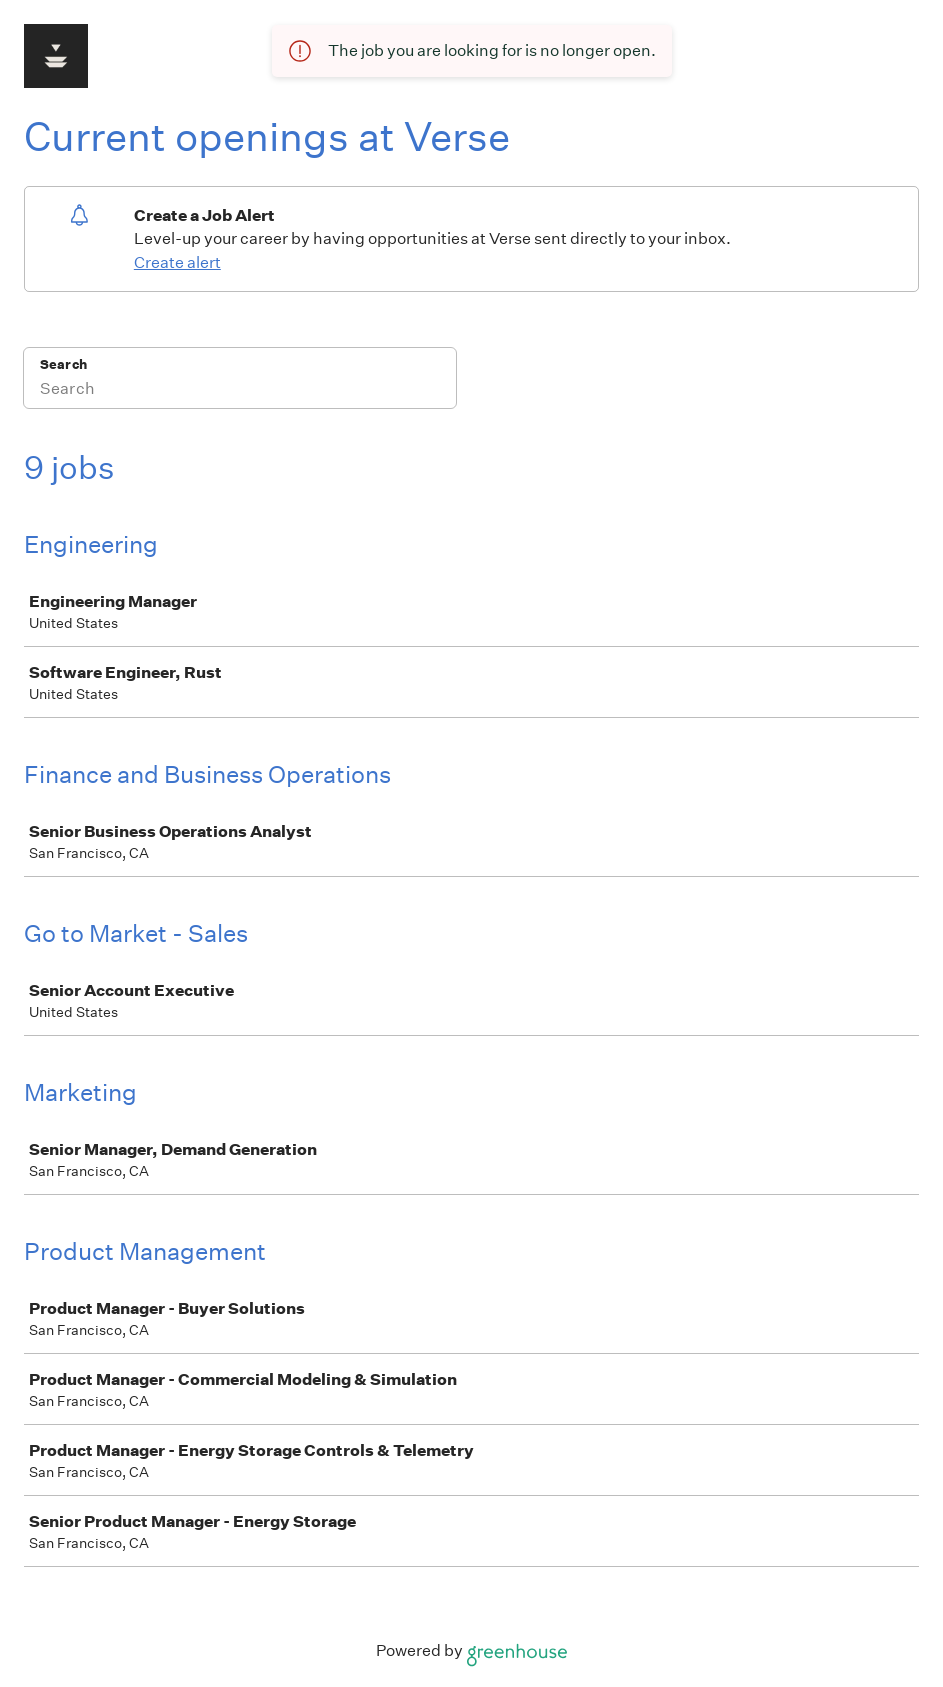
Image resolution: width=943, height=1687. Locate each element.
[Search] (240, 391)
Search (63, 364)
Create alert (177, 262)
